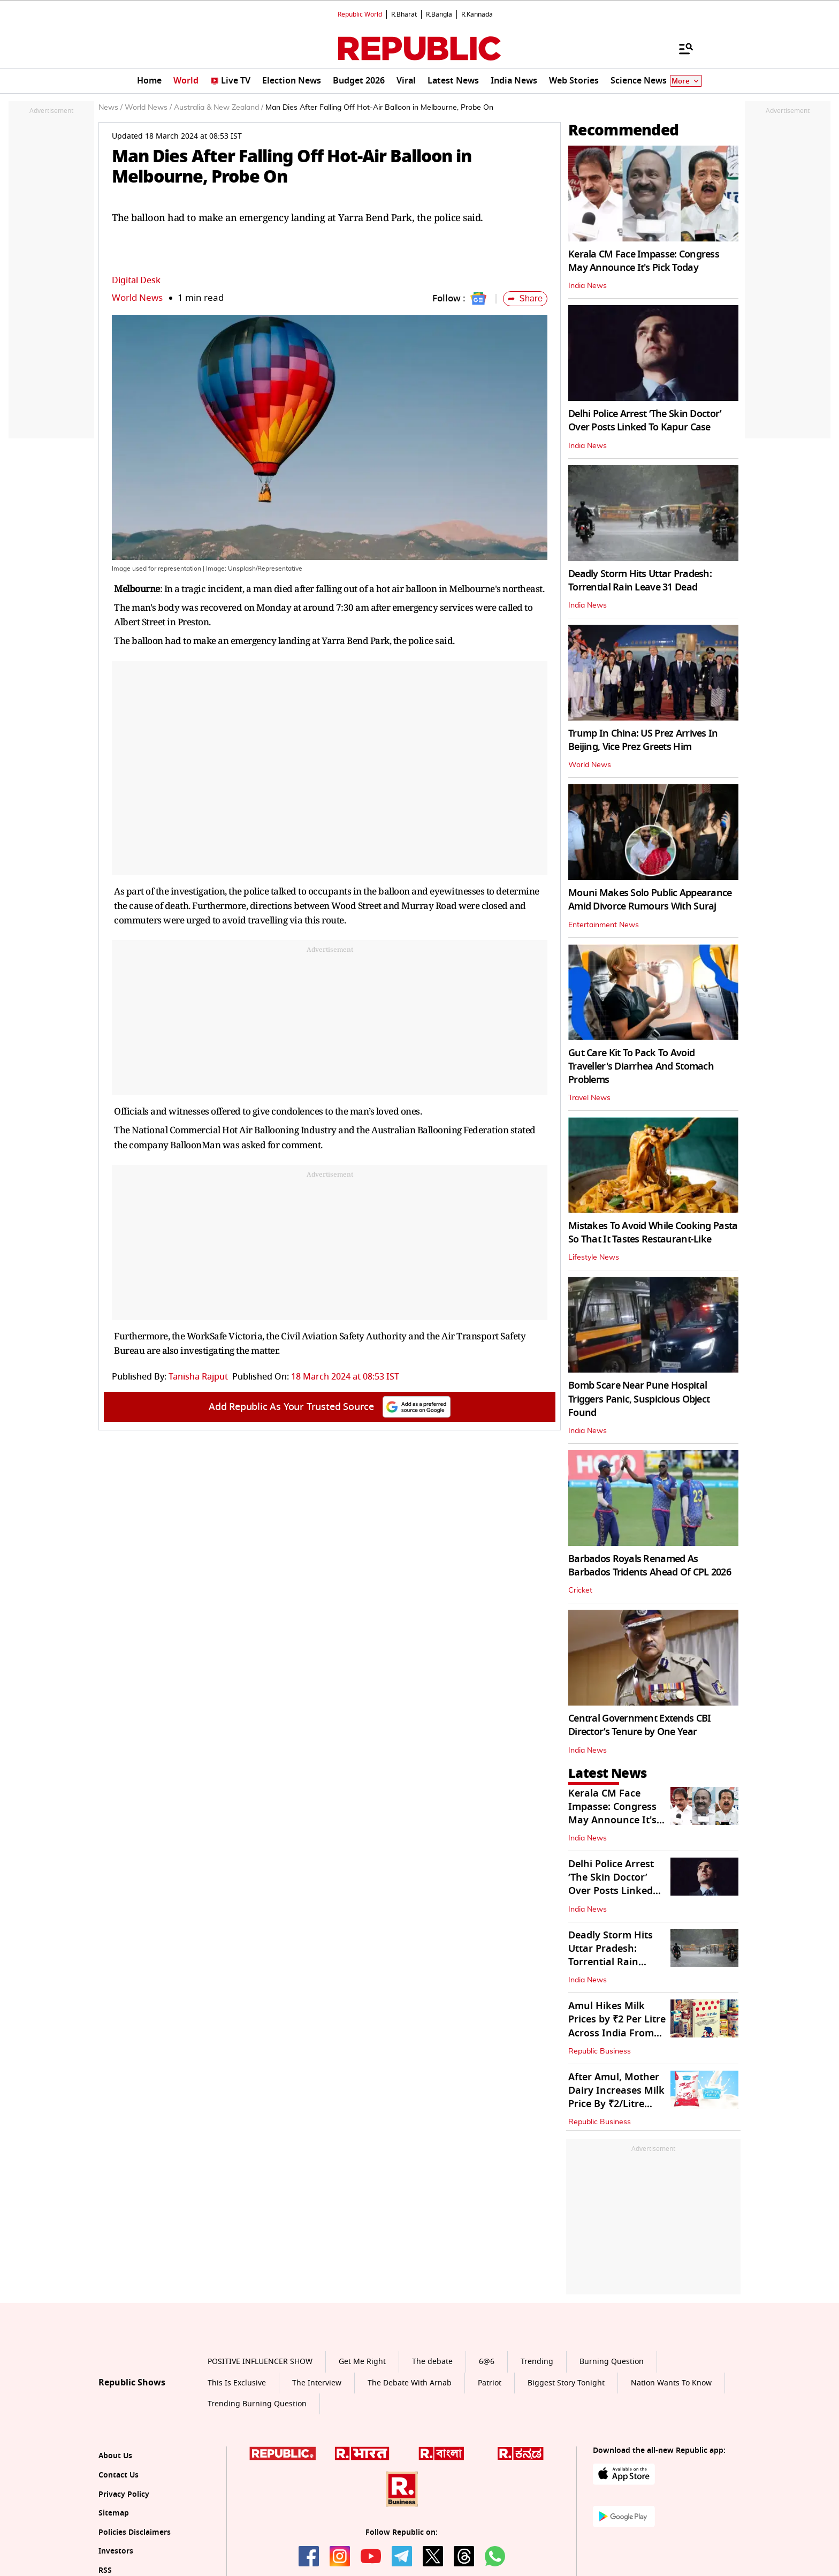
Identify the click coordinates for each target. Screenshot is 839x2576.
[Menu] (680, 48)
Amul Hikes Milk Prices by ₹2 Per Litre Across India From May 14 (617, 2026)
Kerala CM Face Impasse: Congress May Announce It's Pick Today (643, 261)
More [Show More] (686, 81)
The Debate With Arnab (410, 2383)
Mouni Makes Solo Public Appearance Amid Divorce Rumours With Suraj (650, 899)
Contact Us (118, 2475)
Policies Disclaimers (134, 2532)
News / (110, 107)
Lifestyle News (593, 1257)
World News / (148, 107)
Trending (537, 2361)
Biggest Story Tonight (566, 2383)
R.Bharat (404, 14)
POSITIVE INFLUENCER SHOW (260, 2361)
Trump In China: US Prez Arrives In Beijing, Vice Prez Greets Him (643, 740)
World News (137, 298)
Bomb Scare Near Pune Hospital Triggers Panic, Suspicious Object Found (639, 1398)
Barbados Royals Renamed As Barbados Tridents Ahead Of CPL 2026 (649, 1565)
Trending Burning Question (257, 2404)
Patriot (489, 2383)
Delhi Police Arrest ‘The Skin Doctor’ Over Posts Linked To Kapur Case (644, 420)
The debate (432, 2361)
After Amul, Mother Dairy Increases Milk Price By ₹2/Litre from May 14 (616, 2097)
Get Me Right (362, 2361)
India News (587, 286)
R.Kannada (477, 14)
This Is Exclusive (237, 2383)
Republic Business (599, 2051)
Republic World (360, 14)
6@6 (486, 2361)
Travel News (589, 1098)
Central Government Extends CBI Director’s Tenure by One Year (639, 1725)
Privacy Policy (123, 2494)
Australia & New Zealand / (218, 107)
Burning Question (611, 2361)
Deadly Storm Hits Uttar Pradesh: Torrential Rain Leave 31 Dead (640, 580)
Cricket (580, 1590)
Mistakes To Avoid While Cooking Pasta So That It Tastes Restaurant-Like (652, 1232)
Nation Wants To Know (671, 2383)
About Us (115, 2455)
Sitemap (113, 2513)
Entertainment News (603, 925)
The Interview (316, 2383)
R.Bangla (439, 14)
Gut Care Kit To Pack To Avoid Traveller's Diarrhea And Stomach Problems (641, 1066)
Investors (115, 2551)
